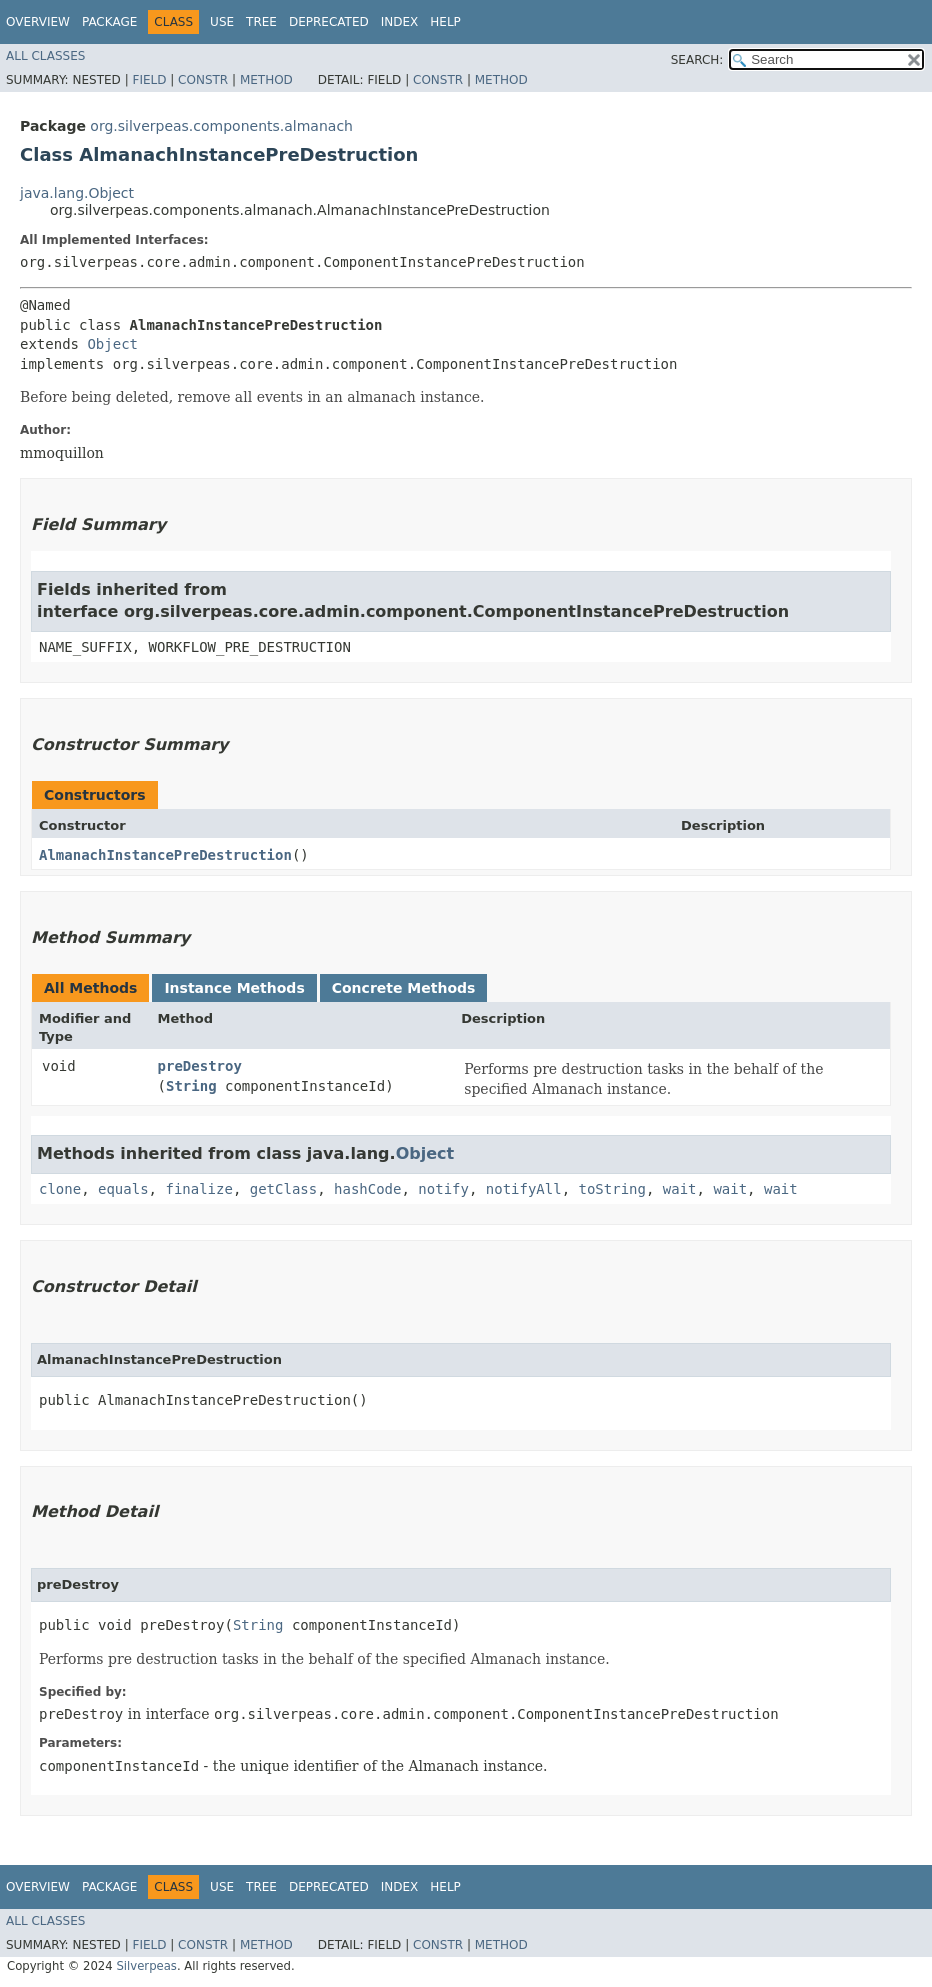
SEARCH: (697, 60)
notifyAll (524, 1189)
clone (60, 1189)
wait (680, 1189)
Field (149, 80)
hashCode (367, 1189)
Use (222, 22)
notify (443, 1189)
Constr (203, 80)
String (191, 1086)
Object (112, 344)
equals (123, 1189)
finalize (198, 1189)
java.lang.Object (77, 193)
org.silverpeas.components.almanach (221, 126)
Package (109, 22)
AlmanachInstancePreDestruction (165, 855)
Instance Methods (234, 988)
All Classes (45, 56)
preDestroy (200, 1066)
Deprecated (329, 22)
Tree (261, 22)
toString (612, 1189)
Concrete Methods (404, 988)
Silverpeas (146, 1966)
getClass (283, 1189)
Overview (38, 22)
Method (266, 80)
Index (400, 22)
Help (445, 22)
